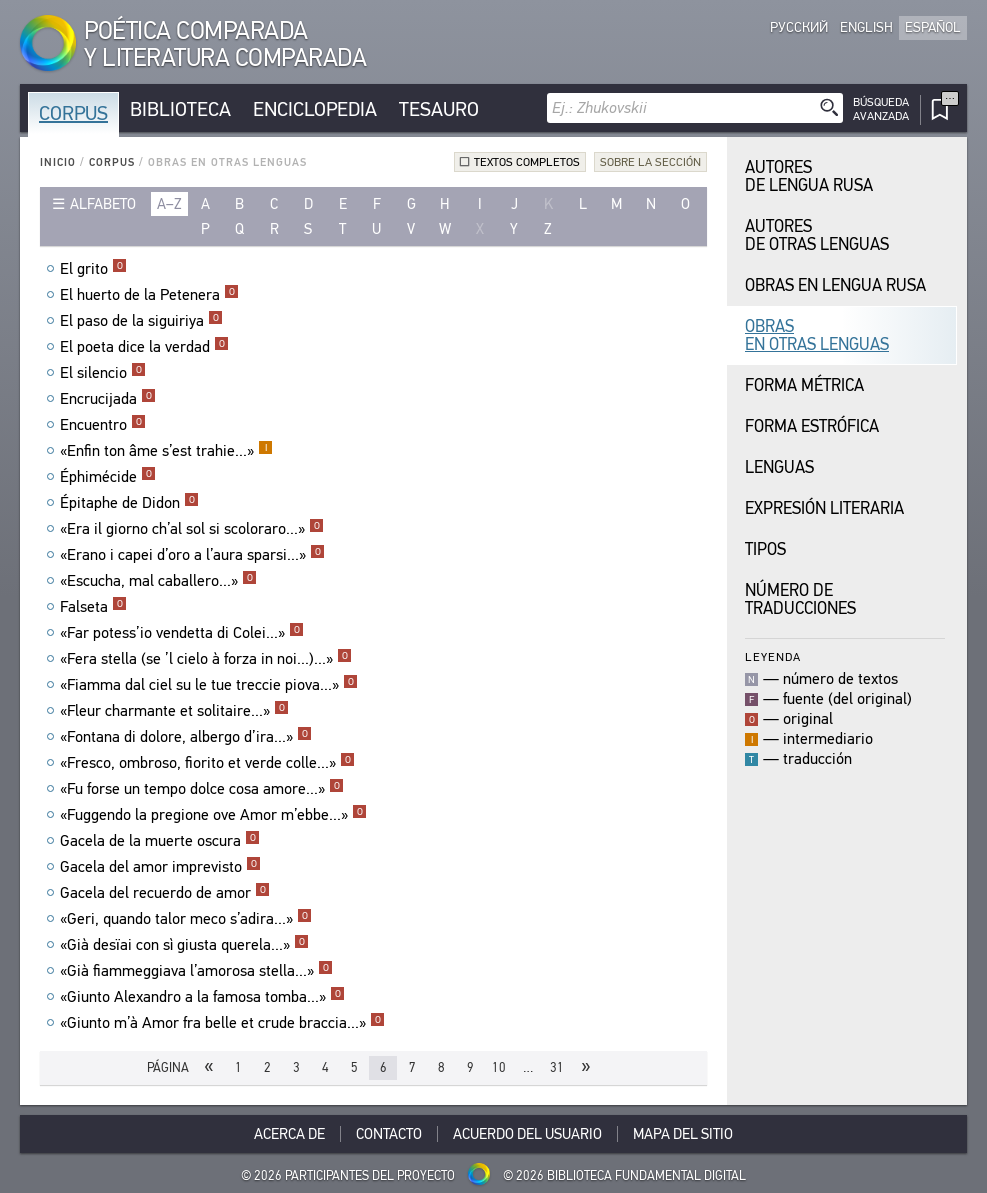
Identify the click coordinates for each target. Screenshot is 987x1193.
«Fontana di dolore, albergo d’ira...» (186, 737)
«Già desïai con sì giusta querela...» (184, 945)
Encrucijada (108, 399)
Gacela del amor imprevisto (160, 867)
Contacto (389, 1134)
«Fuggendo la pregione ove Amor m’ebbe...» (213, 815)
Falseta (93, 607)
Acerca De (289, 1134)
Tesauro (439, 109)
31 (557, 1067)
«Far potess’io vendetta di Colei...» (182, 633)
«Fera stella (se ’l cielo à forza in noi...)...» (206, 659)
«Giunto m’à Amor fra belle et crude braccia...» (222, 1023)
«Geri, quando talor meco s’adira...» (186, 919)
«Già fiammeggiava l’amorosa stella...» (196, 971)
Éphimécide (108, 477)
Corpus (73, 113)
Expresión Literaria (824, 508)
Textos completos (527, 162)
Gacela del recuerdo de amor (165, 893)
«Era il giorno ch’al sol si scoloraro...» (192, 529)
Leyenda (773, 656)
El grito (93, 269)
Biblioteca (180, 109)
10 (499, 1067)
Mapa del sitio (683, 1134)
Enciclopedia (315, 109)
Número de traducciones (800, 599)
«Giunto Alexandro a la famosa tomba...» (202, 997)
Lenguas (779, 467)
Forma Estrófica (812, 426)
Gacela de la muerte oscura (160, 841)
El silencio (103, 373)
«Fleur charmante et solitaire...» (174, 711)
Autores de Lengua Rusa (809, 176)
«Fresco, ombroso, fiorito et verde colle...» (207, 763)
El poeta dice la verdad (144, 347)
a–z (169, 204)
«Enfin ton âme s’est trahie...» (166, 451)
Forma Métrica (804, 385)
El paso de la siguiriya (141, 321)
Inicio (58, 162)
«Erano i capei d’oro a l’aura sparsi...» (192, 555)
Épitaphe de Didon (129, 503)
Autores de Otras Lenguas (817, 235)
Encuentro (103, 425)
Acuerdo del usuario (527, 1134)
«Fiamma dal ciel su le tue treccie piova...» (209, 685)
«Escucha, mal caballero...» (158, 581)
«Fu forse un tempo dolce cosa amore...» (202, 789)
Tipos (765, 549)
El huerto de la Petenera (149, 295)
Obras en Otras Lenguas (817, 335)
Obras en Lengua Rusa (835, 285)
